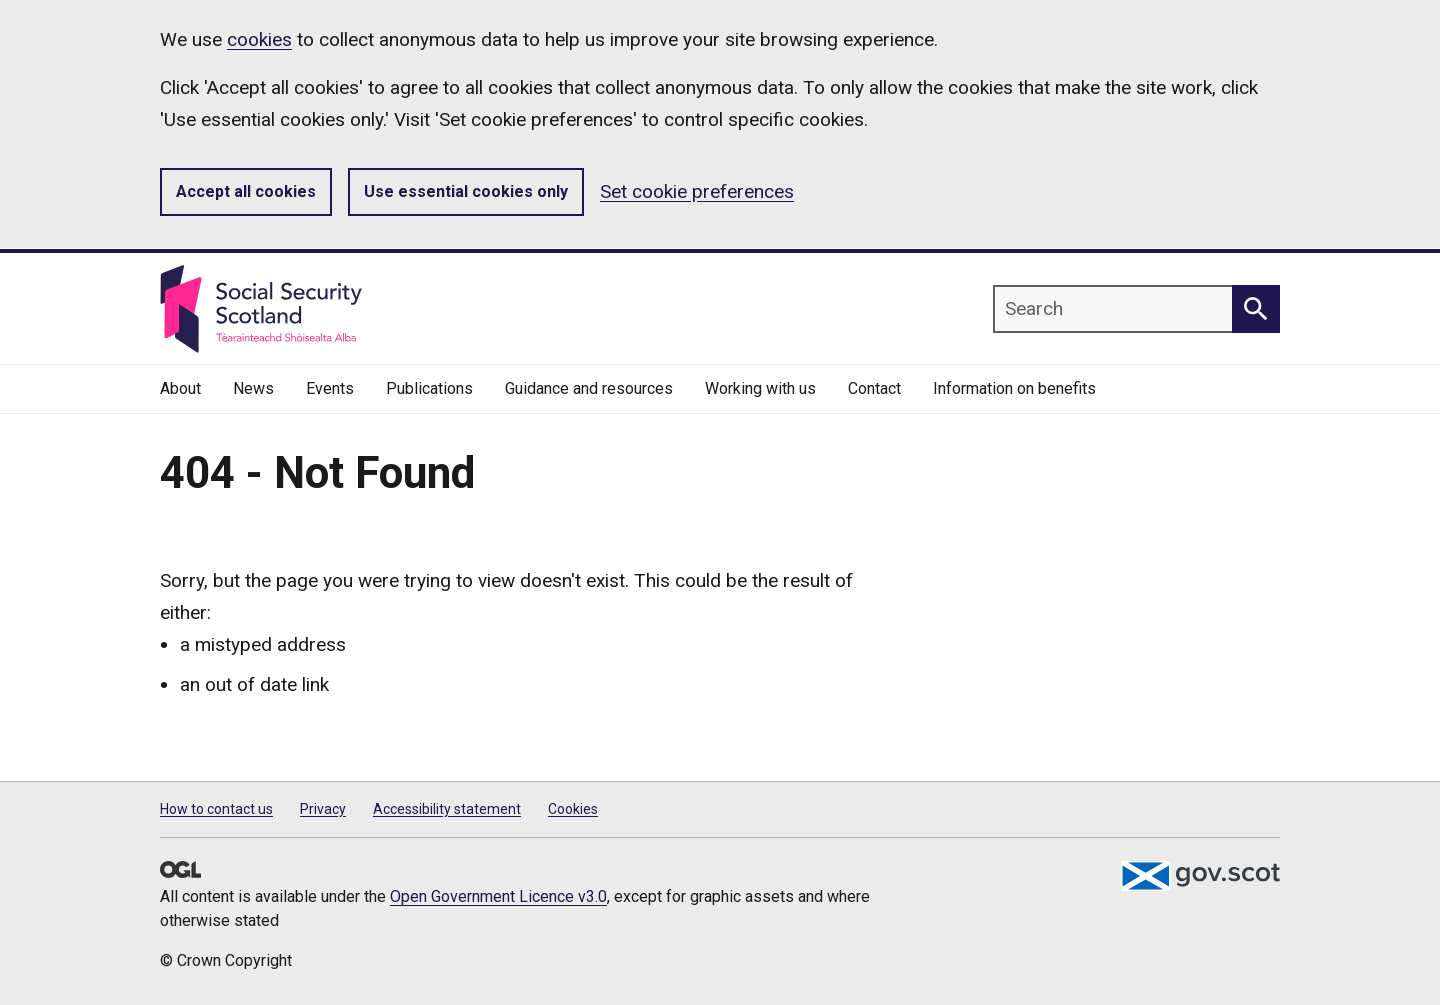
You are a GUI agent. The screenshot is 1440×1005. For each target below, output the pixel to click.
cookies (259, 39)
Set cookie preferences (697, 191)
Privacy (323, 809)
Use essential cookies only (466, 191)
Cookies (573, 809)
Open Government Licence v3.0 (498, 896)
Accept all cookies (246, 191)
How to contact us (216, 809)
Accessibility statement (447, 809)
